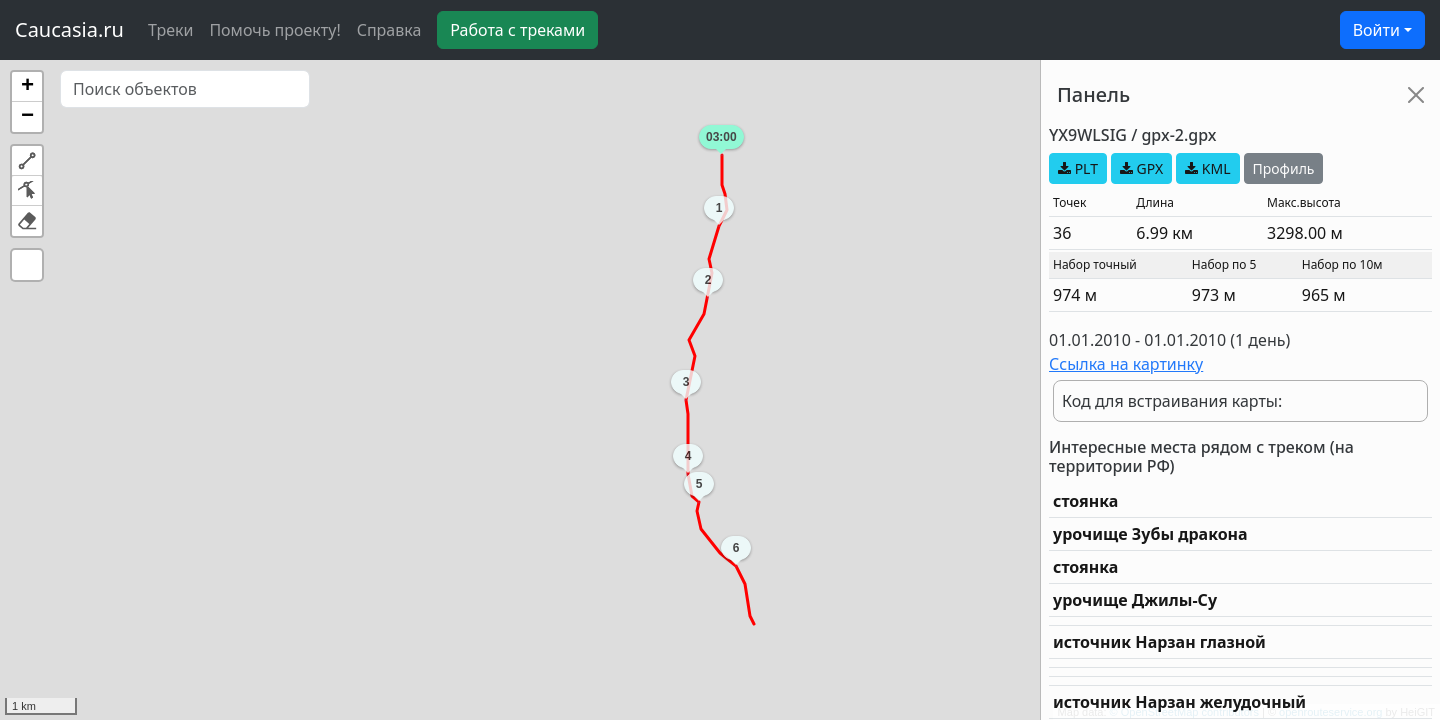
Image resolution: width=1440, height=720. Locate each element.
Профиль (1284, 168)
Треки (170, 30)
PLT (1078, 168)
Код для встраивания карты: (1172, 401)
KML (1207, 168)
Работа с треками (517, 30)
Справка (389, 30)
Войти (1376, 30)
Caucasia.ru (69, 29)
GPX (1141, 168)
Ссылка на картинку (1126, 364)
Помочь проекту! (274, 30)
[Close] (1416, 95)
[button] (27, 87)
